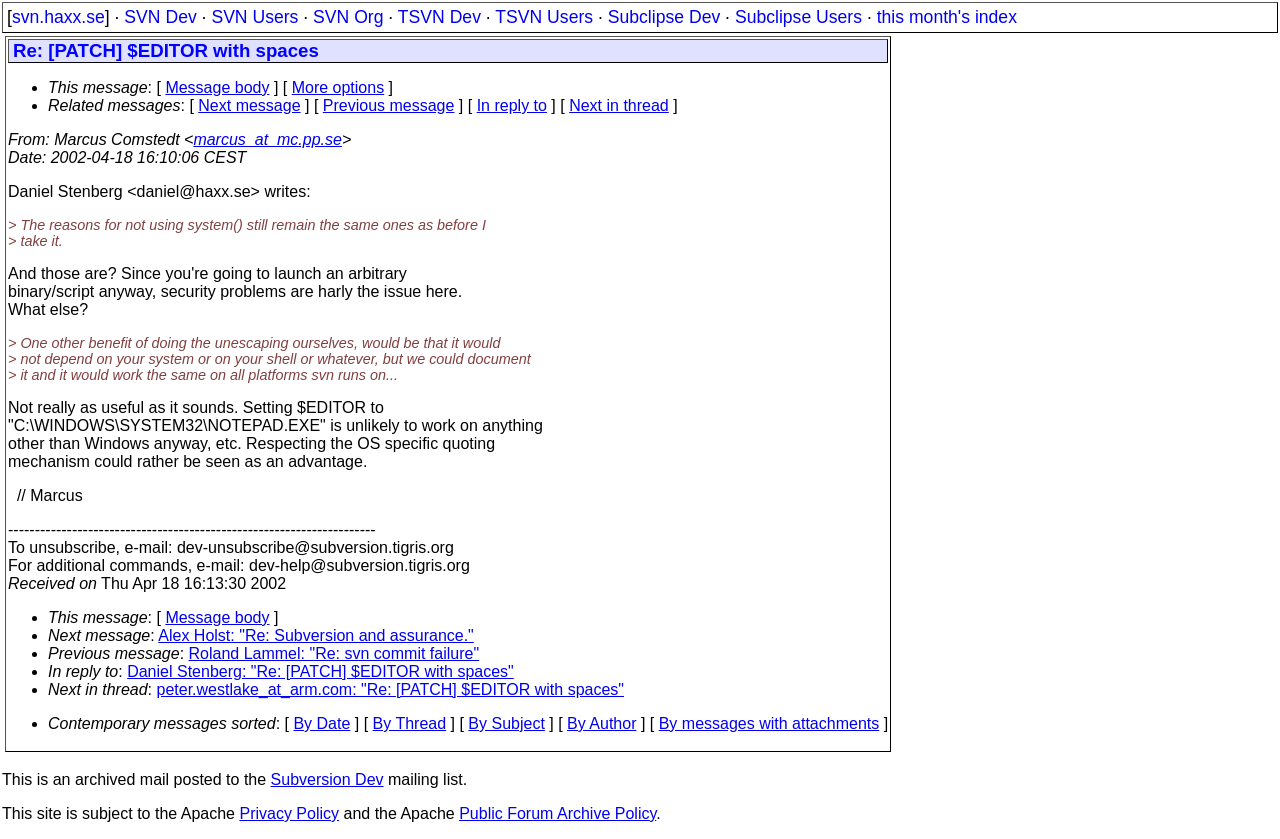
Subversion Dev (327, 779)
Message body (217, 87)
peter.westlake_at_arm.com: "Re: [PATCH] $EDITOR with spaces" (391, 689)
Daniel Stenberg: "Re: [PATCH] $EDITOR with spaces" (320, 671)
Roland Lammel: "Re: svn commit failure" (334, 653)
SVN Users (254, 17)
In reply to (512, 105)
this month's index (947, 17)
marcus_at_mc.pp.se (267, 139)
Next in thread (619, 105)
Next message (249, 105)
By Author (601, 723)
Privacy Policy (289, 813)
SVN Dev (160, 17)
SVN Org (348, 17)
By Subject (506, 723)
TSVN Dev (439, 17)
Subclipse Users (798, 17)
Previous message (389, 105)
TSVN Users (544, 17)
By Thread (410, 723)
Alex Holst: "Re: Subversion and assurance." (316, 635)
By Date (321, 723)
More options (338, 87)
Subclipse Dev (664, 17)
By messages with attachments (769, 723)
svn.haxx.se (58, 17)
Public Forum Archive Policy (557, 813)
